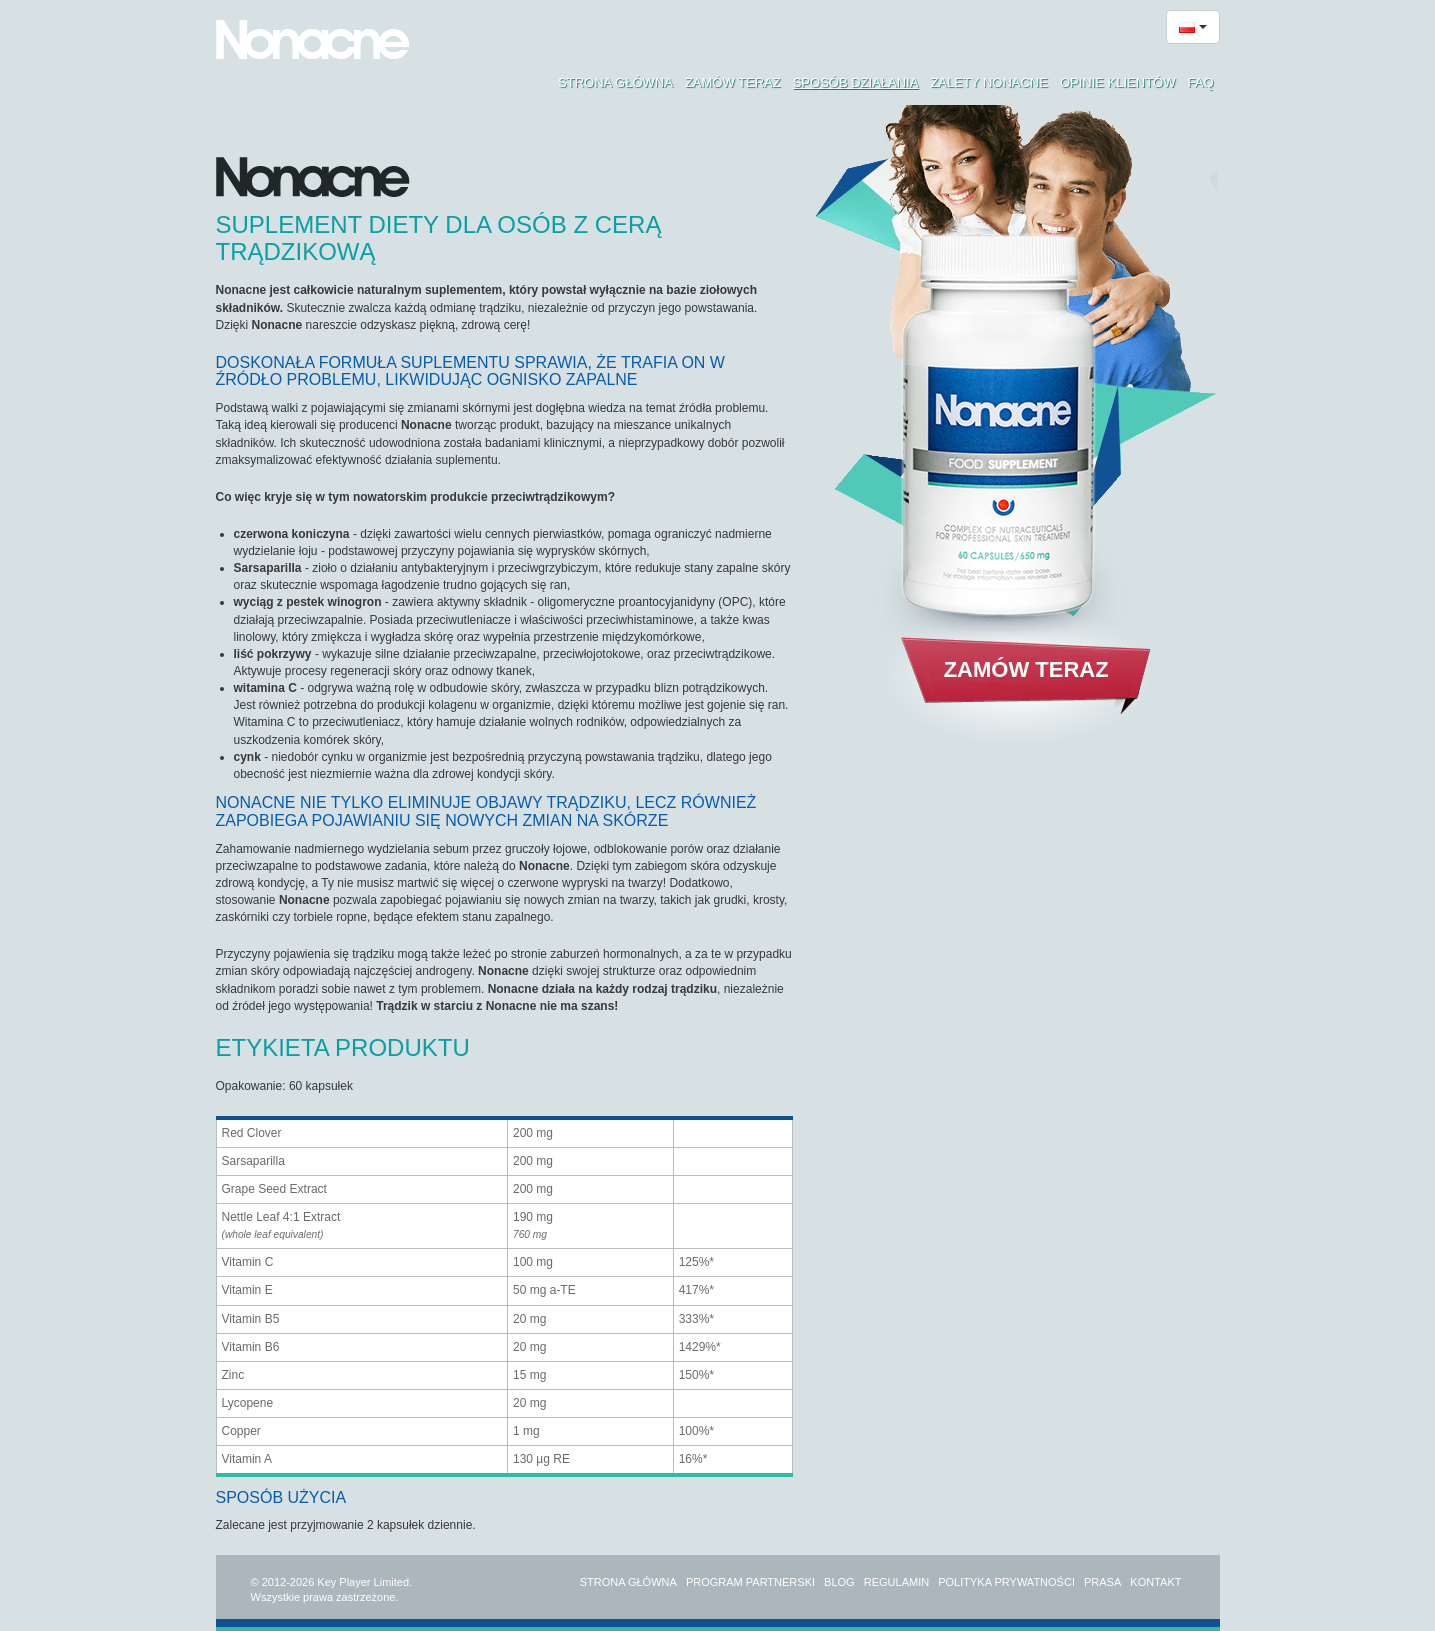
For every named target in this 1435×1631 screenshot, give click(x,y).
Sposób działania (856, 82)
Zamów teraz (733, 82)
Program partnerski (750, 1582)
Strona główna (615, 82)
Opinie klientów (1118, 82)
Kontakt (1155, 1582)
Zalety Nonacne (989, 82)
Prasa (1102, 1582)
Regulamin (896, 1582)
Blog (839, 1582)
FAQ (1200, 82)
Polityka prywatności (1006, 1582)
